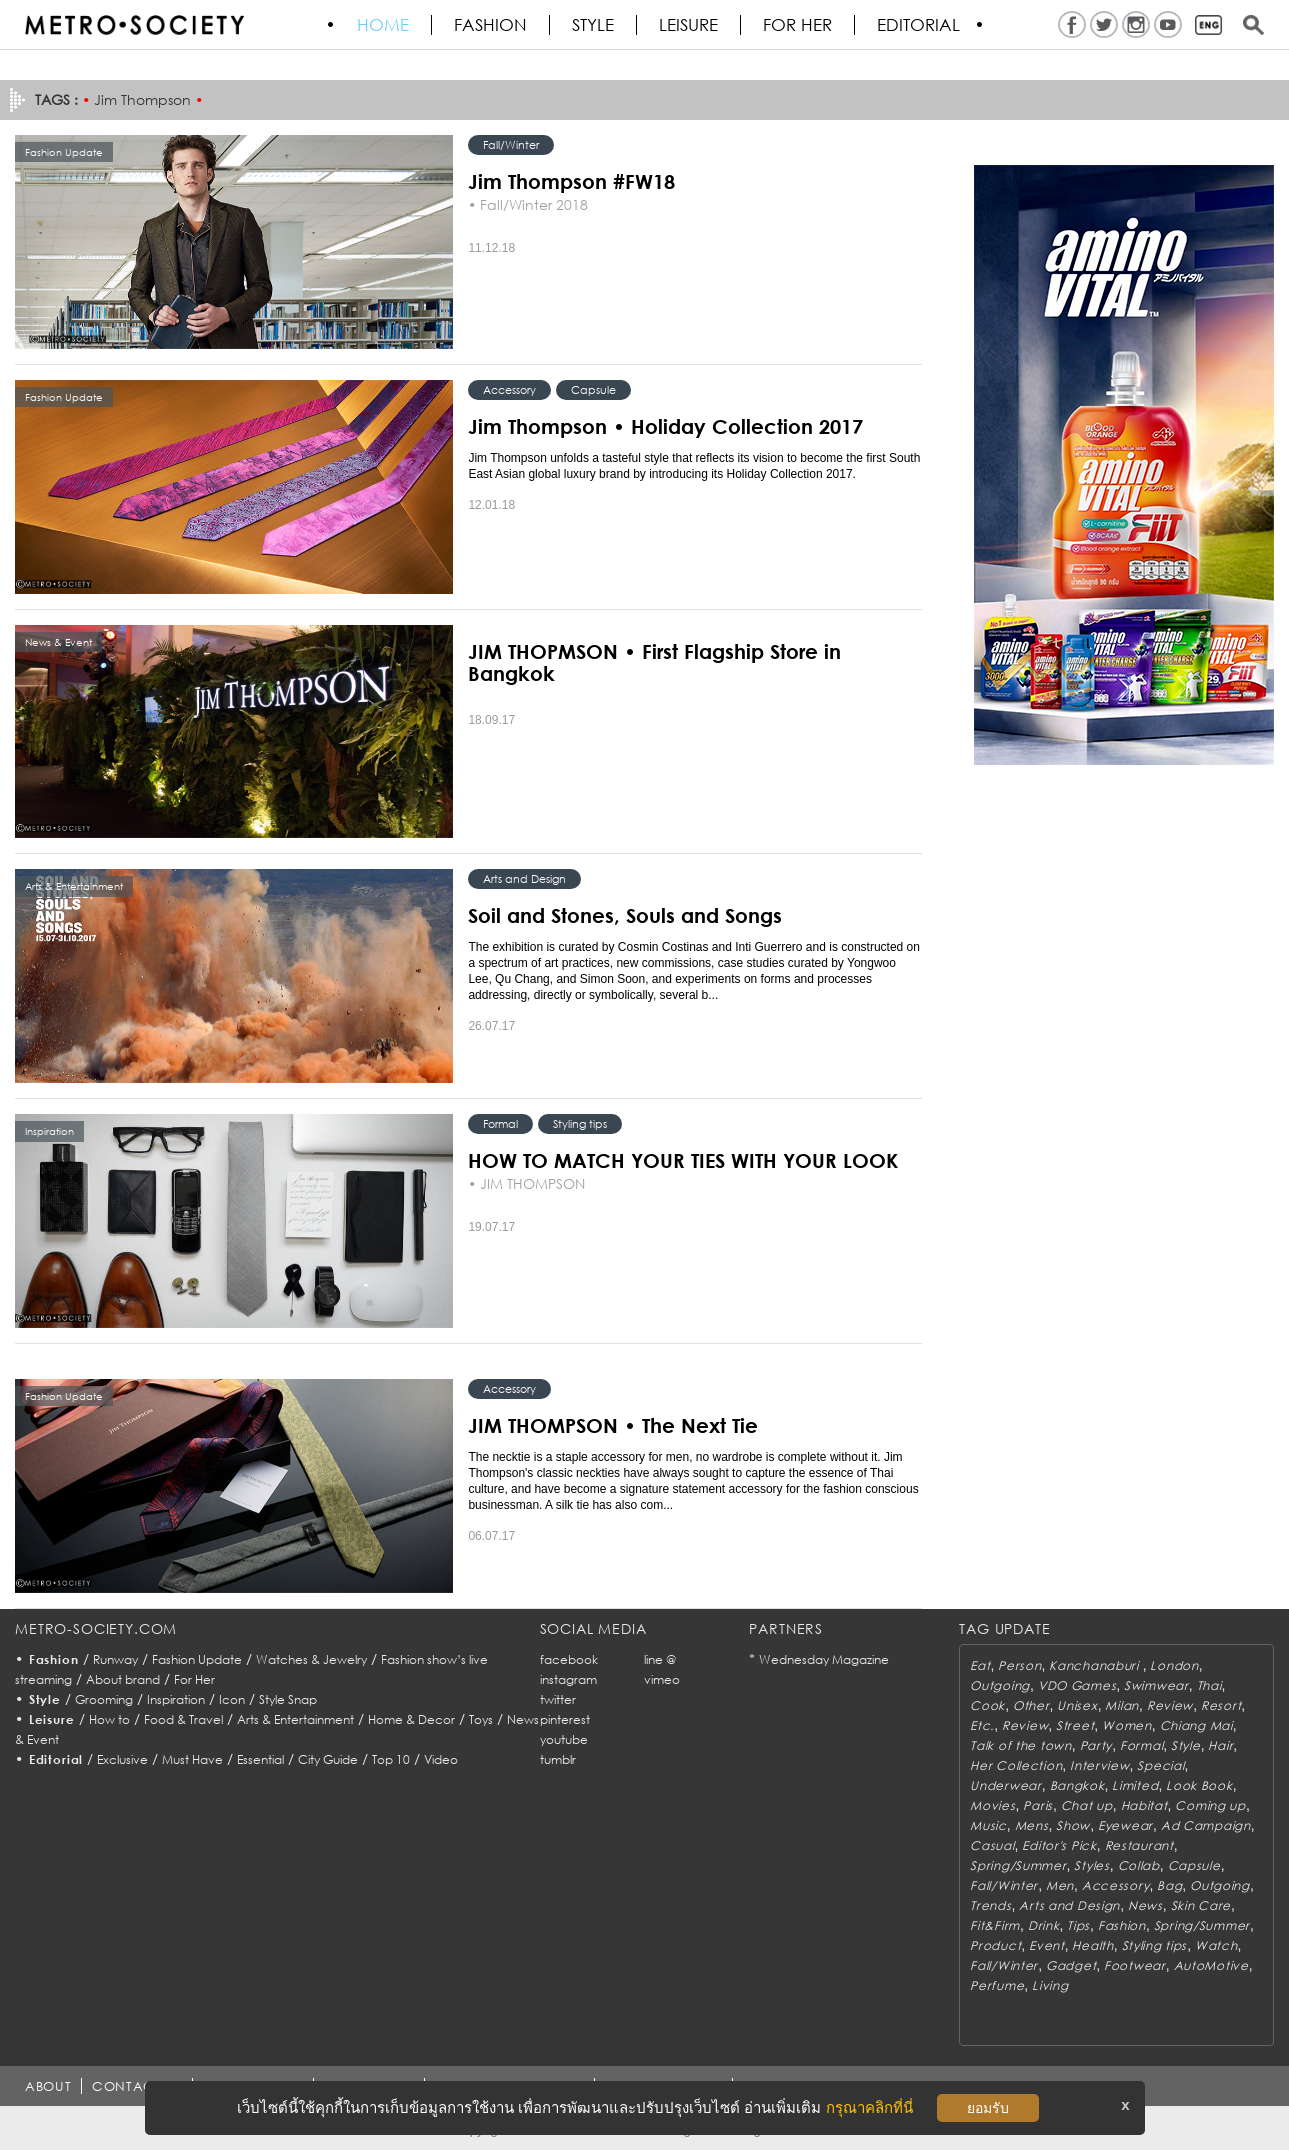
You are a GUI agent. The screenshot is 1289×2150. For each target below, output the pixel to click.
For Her (194, 1679)
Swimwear (1156, 1685)
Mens (1032, 1825)
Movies (992, 1805)
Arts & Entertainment (295, 1719)
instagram (568, 1679)
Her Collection (1016, 1765)
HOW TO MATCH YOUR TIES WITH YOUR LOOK (683, 1160)
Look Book (1199, 1785)
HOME (384, 25)
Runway (115, 1659)
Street (1075, 1725)
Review (1170, 1705)
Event (1047, 1945)
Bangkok (1077, 1785)
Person (1019, 1665)
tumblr (558, 1759)
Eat (980, 1665)
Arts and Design (524, 878)
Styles (1091, 1865)
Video (441, 1759)
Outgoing (1000, 1685)
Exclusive (122, 1759)
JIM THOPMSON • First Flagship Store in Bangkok (654, 662)
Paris (1038, 1805)
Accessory (509, 389)
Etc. (982, 1725)
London (1174, 1665)
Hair (1220, 1745)
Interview (1099, 1765)
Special (1160, 1765)
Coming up (1210, 1805)
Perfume (997, 1985)
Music (988, 1825)
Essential (260, 1759)
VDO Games (1077, 1685)
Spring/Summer (1018, 1865)
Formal (500, 1123)
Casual (992, 1845)
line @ (660, 1659)
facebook (569, 1659)
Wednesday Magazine (824, 1659)
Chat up (1087, 1805)
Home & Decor (411, 1719)
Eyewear (1125, 1825)
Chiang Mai (1196, 1725)
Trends (990, 1905)
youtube (564, 1739)
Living (1050, 1985)
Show (1073, 1825)
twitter (558, 1699)
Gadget (1071, 1965)
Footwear (1135, 1965)
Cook (987, 1705)
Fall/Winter (511, 144)
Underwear (1005, 1785)
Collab (1139, 1865)
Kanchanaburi (1095, 1665)
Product (995, 1945)
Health (1092, 1945)
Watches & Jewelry (311, 1659)
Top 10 (391, 1759)
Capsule (593, 389)
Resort (1221, 1705)
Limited (1135, 1785)
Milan (1122, 1705)
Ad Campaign (1206, 1825)
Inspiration (176, 1699)
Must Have (192, 1759)
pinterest (565, 1719)
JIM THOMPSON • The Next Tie (613, 1425)
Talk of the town (1021, 1745)
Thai (1209, 1685)
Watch (1216, 1945)
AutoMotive (1211, 1965)
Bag (1169, 1885)
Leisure (689, 25)
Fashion (491, 25)
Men (1060, 1885)
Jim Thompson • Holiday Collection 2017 (665, 426)
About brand (123, 1679)
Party (1096, 1745)
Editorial (919, 25)
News (1145, 1905)
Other (1031, 1705)
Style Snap (288, 1699)
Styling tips (580, 1123)
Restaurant (1139, 1845)
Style (594, 25)
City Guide (328, 1759)
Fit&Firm (995, 1925)
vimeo (662, 1679)
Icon (232, 1699)
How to (109, 1719)
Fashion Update (197, 1659)
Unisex (1077, 1705)
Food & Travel (183, 1719)
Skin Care (1201, 1905)
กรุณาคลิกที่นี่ (869, 2107)
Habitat (1144, 1805)
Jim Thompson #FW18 (571, 181)
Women (1127, 1725)
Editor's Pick (1059, 1845)
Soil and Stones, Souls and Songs (625, 915)
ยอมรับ (988, 2108)
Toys (481, 1719)
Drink (1044, 1925)
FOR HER (798, 25)
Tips (1078, 1925)
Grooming (104, 1699)
